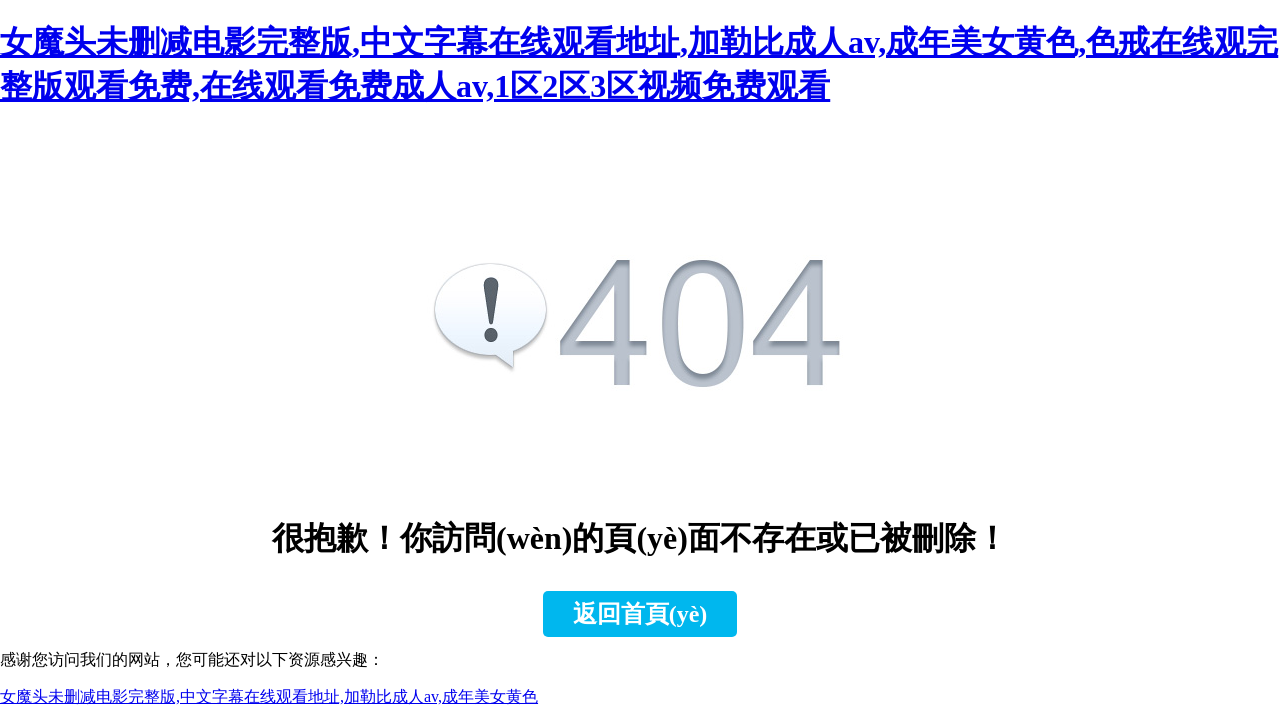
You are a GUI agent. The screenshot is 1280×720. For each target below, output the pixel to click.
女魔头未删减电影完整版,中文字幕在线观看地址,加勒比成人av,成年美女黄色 (269, 696)
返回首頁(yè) (640, 614)
